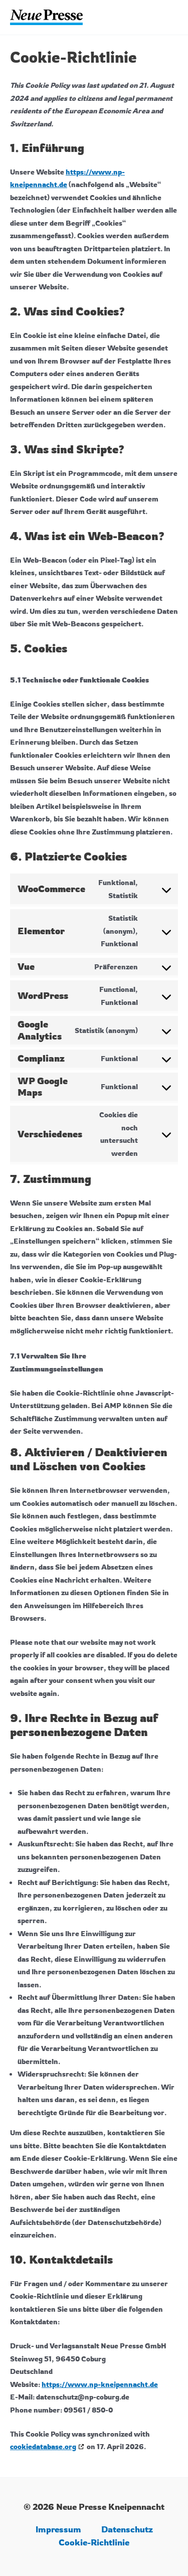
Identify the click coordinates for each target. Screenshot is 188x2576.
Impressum (58, 2529)
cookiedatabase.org (43, 2446)
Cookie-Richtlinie (94, 2542)
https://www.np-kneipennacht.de (100, 2384)
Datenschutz (127, 2529)
